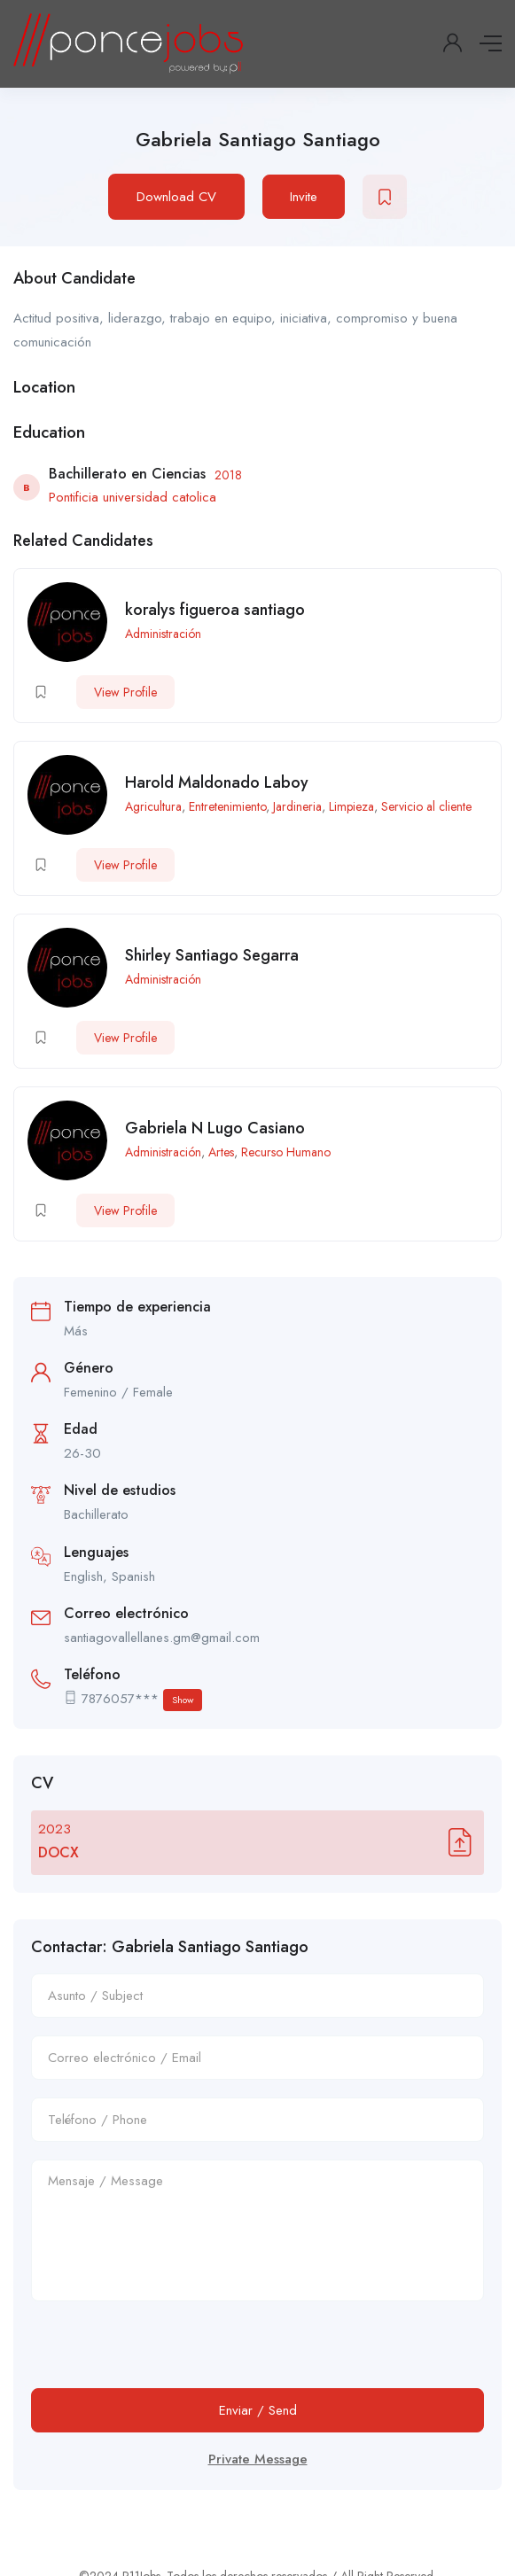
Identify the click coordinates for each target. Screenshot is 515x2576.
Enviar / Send (258, 2410)
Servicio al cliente (426, 806)
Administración (163, 633)
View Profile (125, 692)
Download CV (176, 196)
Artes (221, 1152)
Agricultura (153, 806)
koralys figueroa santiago (215, 609)
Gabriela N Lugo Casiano (215, 1128)
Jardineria (297, 806)
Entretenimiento (227, 806)
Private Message (258, 2459)
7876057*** (142, 1700)
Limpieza (351, 806)
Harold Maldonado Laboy (216, 782)
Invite (303, 196)
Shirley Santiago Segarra (212, 955)
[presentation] (165, 2353)
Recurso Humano (286, 1152)
